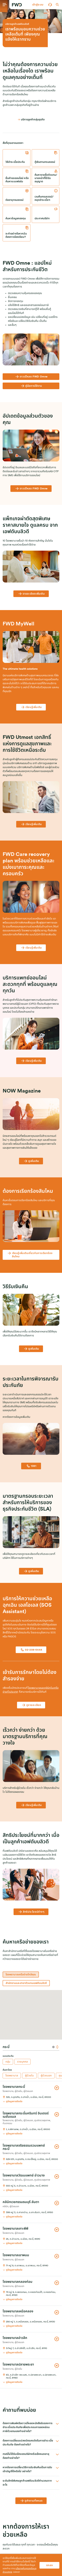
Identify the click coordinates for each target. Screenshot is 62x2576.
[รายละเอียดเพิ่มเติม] (31, 593)
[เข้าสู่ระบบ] (37, 4)
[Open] (57, 2047)
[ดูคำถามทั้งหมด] (31, 2500)
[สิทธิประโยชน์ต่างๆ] (31, 1911)
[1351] (31, 1466)
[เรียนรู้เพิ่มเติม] (31, 707)
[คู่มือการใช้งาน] (31, 386)
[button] (38, 4)
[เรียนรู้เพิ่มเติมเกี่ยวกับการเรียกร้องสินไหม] (31, 1255)
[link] (16, 157)
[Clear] (53, 2047)
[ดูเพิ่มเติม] (31, 1161)
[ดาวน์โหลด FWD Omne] (31, 376)
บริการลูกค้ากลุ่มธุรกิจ (31, 120)
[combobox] (31, 2047)
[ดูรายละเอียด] (31, 1705)
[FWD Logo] (17, 4)
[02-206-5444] (31, 1649)
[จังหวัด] (26, 2047)
